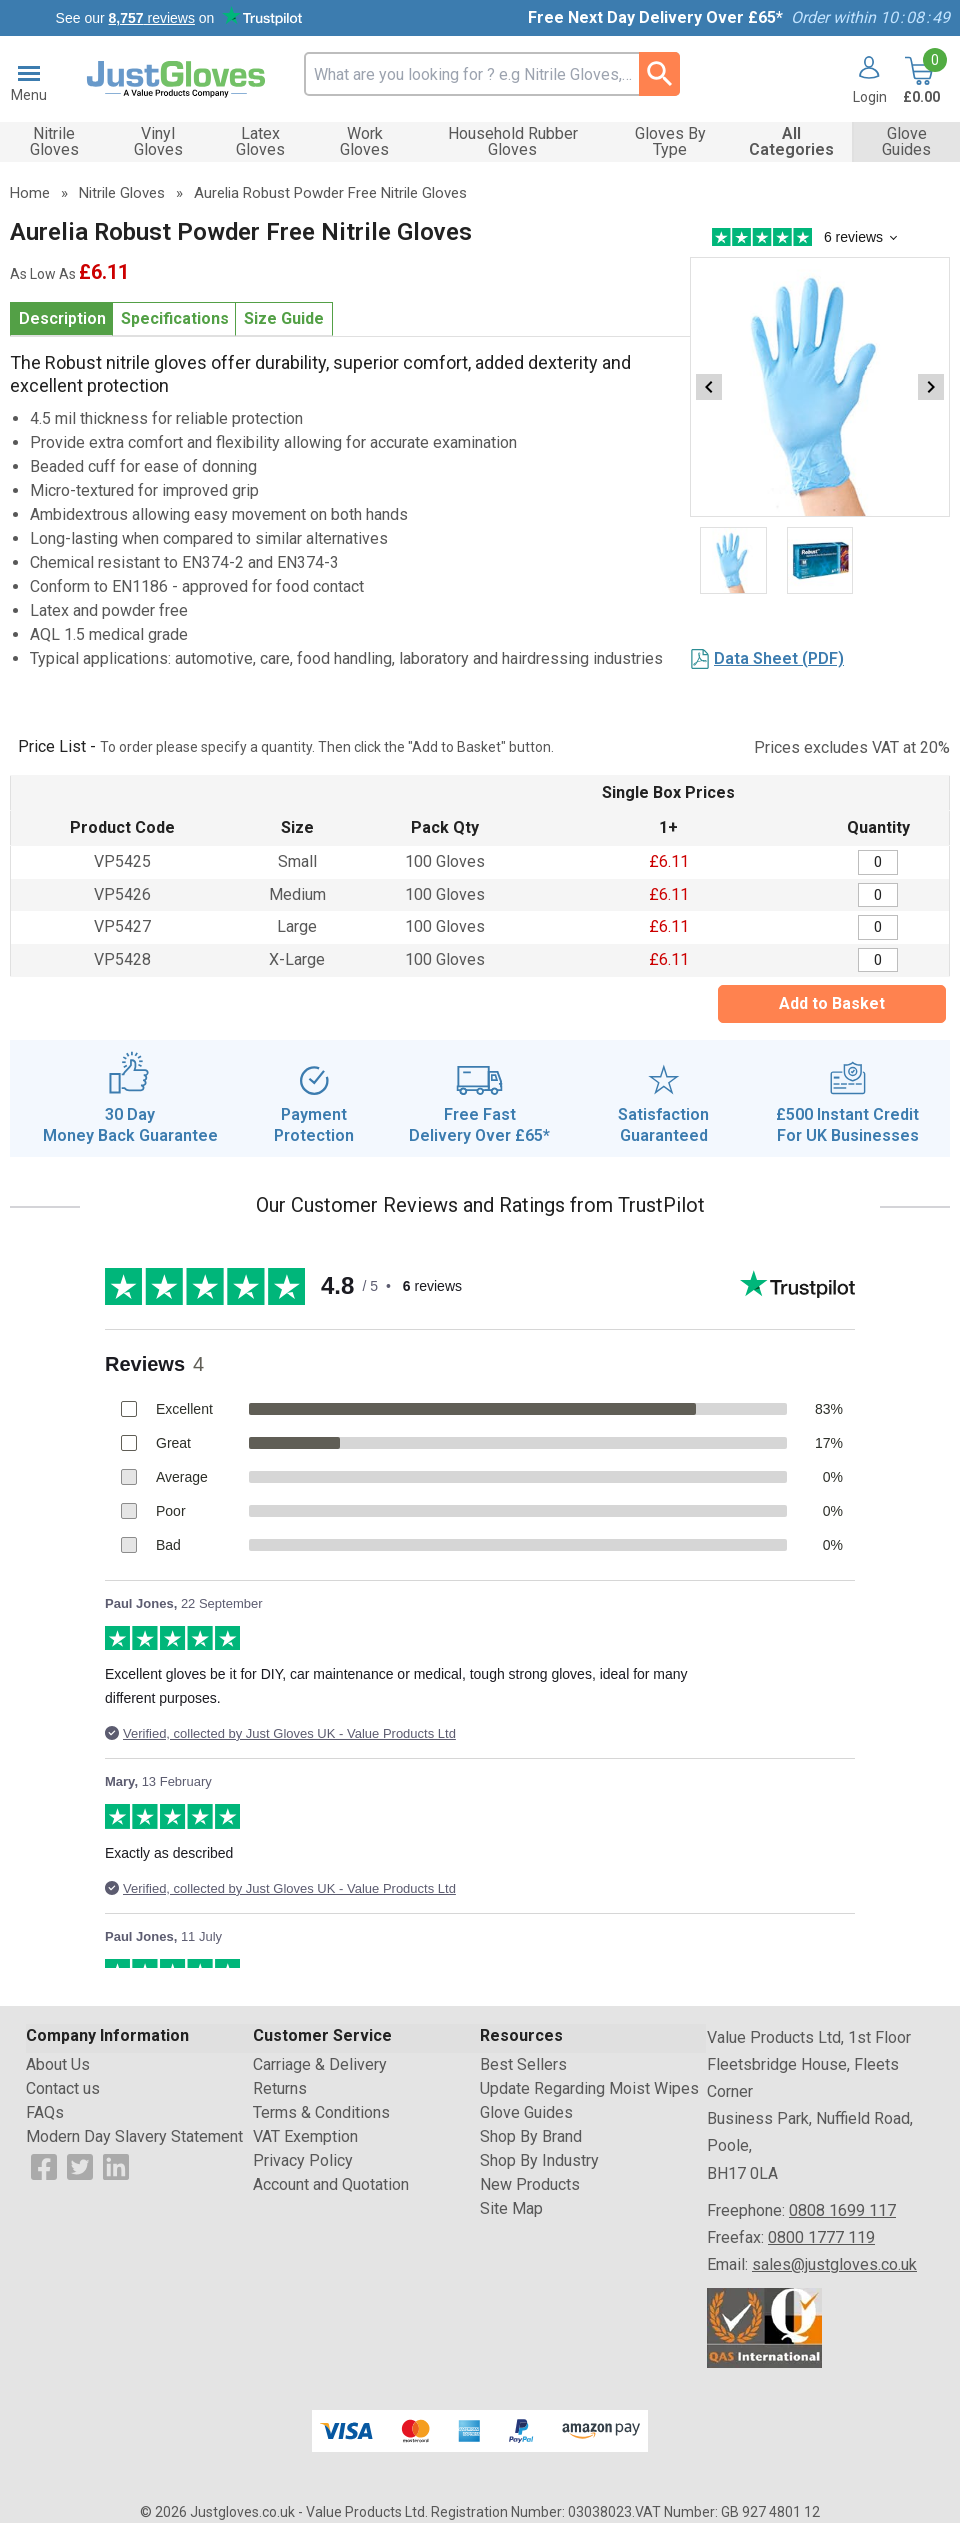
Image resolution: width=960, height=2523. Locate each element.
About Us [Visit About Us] (58, 2064)
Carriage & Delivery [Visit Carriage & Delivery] (320, 2064)
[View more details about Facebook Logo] (44, 2165)
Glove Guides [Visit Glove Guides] (526, 2112)
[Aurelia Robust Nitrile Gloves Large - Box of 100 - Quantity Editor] (878, 927)
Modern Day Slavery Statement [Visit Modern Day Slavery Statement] (134, 2136)
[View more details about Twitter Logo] (80, 2165)
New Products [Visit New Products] (530, 2184)
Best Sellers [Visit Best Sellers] (523, 2064)
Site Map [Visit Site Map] (511, 2208)
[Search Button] (659, 74)
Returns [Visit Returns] (280, 2088)
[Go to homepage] (176, 80)
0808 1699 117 (842, 2210)
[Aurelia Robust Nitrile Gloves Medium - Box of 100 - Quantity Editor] (878, 895)
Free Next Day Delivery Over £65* (655, 17)
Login (870, 96)
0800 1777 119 (821, 2237)
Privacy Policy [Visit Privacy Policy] (303, 2160)
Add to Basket (832, 1003)
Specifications (175, 318)
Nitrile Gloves (122, 193)
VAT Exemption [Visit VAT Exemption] (305, 2136)
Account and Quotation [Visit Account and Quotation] (331, 2184)
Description (62, 318)
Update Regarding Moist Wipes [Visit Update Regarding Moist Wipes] (589, 2088)
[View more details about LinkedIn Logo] (116, 2165)
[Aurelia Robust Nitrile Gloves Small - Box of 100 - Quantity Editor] (878, 862)
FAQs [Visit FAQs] (45, 2112)
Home (30, 193)
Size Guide (284, 318)
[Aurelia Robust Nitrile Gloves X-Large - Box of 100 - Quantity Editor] (878, 960)
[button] (862, 80)
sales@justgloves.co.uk (834, 2264)
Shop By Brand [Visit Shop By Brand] (531, 2136)
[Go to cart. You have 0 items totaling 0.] (919, 80)
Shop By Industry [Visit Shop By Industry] (539, 2160)
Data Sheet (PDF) (779, 658)
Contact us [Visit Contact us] (63, 2088)
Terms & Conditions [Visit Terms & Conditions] (321, 2112)
